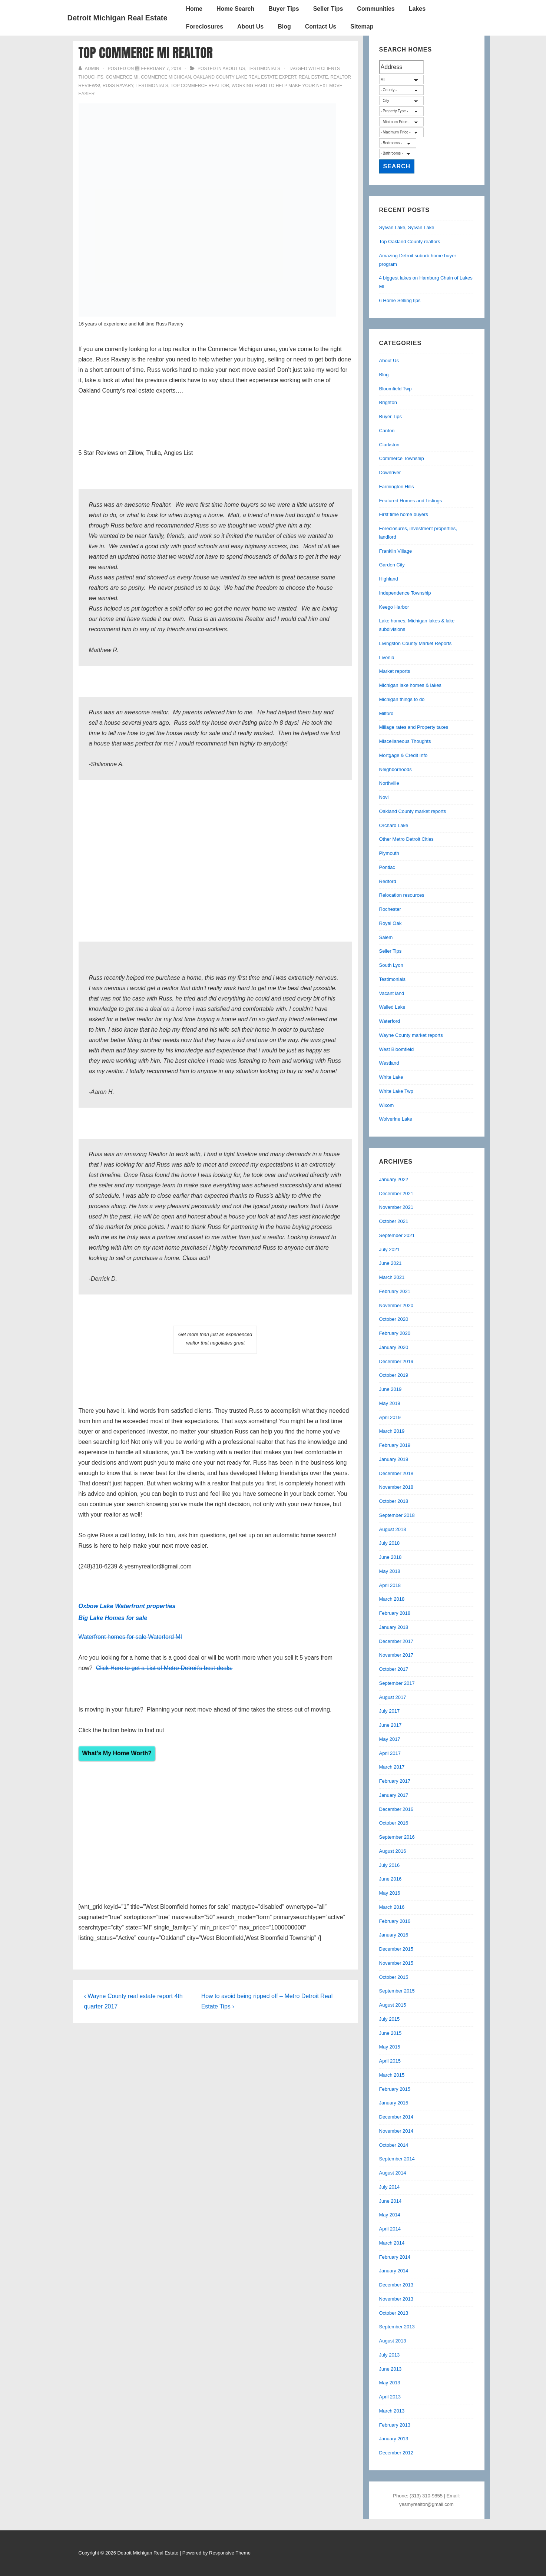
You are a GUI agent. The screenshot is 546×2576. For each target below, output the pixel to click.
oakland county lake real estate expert (244, 77)
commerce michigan (166, 77)
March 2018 (392, 1599)
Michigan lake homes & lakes (410, 685)
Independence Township (405, 593)
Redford (387, 881)
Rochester (390, 909)
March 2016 (392, 1907)
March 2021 (392, 1277)
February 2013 (395, 2425)
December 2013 (396, 2285)
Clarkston (389, 444)
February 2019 (395, 1445)
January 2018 (393, 1627)
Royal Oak (390, 923)
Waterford (389, 1021)
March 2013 (392, 2411)
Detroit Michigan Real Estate (117, 18)
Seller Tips (328, 9)
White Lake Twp (396, 1091)
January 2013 (393, 2438)
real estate (313, 77)
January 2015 (393, 2103)
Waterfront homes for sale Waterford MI (130, 1637)
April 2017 (390, 1753)
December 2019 (396, 1361)
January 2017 (393, 1795)
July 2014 (389, 2187)
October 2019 (393, 1375)
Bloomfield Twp (395, 388)
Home (194, 9)
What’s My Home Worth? (117, 1753)
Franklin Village (395, 551)
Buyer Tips (283, 9)
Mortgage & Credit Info (403, 755)
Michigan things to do (402, 699)
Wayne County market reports (411, 1035)
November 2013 (396, 2299)
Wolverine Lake (395, 1119)
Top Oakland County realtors (409, 241)
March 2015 (392, 2075)
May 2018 (389, 1571)
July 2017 (389, 1711)
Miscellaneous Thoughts (405, 741)
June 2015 (390, 2033)
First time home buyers (403, 514)
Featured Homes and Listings (410, 500)
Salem (386, 937)
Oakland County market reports (412, 811)
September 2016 (397, 1837)
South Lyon (391, 965)
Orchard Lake (393, 825)
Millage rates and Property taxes (413, 727)
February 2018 (395, 1613)
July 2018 (389, 1543)
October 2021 (393, 1221)
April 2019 (390, 1417)
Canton (387, 430)
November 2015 (396, 1963)
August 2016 (392, 1851)
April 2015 (390, 2061)
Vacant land (391, 993)
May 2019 (389, 1403)
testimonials (152, 85)
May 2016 (389, 1893)
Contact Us (320, 26)
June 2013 (390, 2369)
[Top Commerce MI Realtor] (161, 68)
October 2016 (393, 1823)
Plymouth (389, 853)
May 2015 (389, 2047)
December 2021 (396, 1193)
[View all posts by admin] (89, 68)
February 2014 (395, 2257)
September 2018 (397, 1515)
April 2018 (390, 1585)
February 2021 (395, 1291)
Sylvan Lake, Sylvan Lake (406, 227)
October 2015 (393, 1977)
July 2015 (389, 2019)
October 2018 (393, 1501)
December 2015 (396, 1949)
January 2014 (393, 2271)
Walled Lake (392, 1007)
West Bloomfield (396, 1049)
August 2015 (392, 2005)
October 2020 (393, 1319)
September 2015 (397, 1991)
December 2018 (396, 1473)
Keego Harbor (394, 607)
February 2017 (395, 1781)
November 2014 (396, 2131)
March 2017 (392, 1767)
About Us (250, 26)
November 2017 (396, 1655)
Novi (384, 797)
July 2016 (389, 1865)
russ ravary (118, 85)
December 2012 (396, 2453)
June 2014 (390, 2201)
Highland (388, 579)
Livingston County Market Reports (415, 643)
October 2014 (393, 2145)
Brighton (388, 402)
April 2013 (390, 2397)
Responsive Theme (230, 2553)
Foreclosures (204, 26)
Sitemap (361, 26)
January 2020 (393, 1347)
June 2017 (390, 1725)
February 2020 (395, 1333)
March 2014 (392, 2243)
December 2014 (396, 2117)
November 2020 (396, 1305)
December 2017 (396, 1641)
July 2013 (389, 2355)
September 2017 (397, 1683)
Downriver (390, 472)
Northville (389, 783)
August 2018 (392, 1529)
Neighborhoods (395, 769)
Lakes (417, 9)
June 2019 (390, 1389)
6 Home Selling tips (400, 300)
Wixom (386, 1105)
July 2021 (389, 1249)
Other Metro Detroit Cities (406, 839)
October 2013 (393, 2313)
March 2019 (392, 1431)
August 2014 (392, 2173)
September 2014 (397, 2159)
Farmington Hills (396, 486)
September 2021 (397, 1235)
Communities (375, 9)
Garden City (392, 565)
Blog (284, 26)
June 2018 (390, 1557)
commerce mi (122, 77)
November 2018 (396, 1487)
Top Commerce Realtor (200, 85)
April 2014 (390, 2229)
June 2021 (390, 1263)
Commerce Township (401, 458)
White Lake (391, 1077)
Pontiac (387, 867)
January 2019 (393, 1459)
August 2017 (392, 1697)
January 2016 (393, 1935)
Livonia (386, 657)
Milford (386, 713)
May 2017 (389, 1739)
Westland (389, 1063)
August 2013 (392, 2341)
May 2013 (389, 2382)
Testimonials (264, 68)
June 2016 (390, 1879)
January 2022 (393, 1179)
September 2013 (397, 2326)
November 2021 (396, 1207)
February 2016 (395, 1921)
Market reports (394, 671)
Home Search (235, 9)
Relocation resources (401, 895)
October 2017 (393, 1669)
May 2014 (389, 2215)
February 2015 (395, 2089)
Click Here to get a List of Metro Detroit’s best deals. (164, 1668)
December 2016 (396, 1809)
